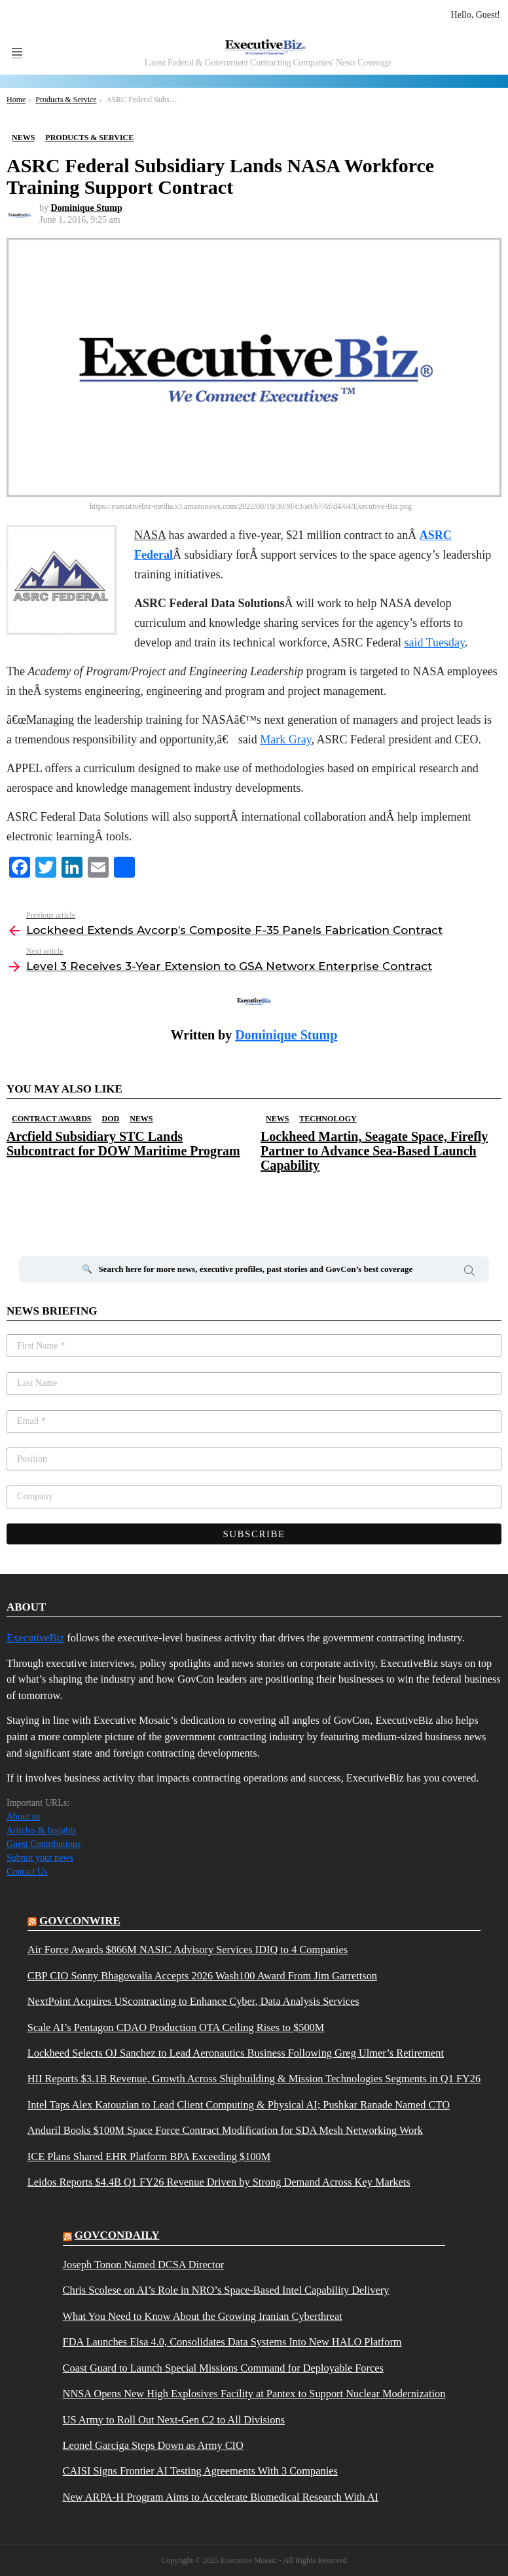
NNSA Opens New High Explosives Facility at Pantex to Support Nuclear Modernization (254, 2394)
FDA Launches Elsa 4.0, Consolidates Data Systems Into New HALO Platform (232, 2342)
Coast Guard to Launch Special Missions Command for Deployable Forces (223, 2368)
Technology (327, 1118)
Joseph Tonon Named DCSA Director (144, 2265)
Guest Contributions (44, 1844)
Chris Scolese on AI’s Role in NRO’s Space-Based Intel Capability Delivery (226, 2290)
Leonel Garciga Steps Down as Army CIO (153, 2446)
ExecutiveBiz (35, 1638)
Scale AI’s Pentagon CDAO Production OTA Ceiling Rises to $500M (176, 2028)
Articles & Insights (42, 1830)
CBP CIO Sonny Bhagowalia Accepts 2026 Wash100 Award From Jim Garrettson (202, 1976)
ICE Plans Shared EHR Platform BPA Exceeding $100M (149, 2157)
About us (23, 1816)
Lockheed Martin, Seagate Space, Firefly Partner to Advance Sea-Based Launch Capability (374, 1150)
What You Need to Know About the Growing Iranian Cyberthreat (202, 2317)
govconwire (79, 1920)
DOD (110, 1118)
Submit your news (40, 1858)
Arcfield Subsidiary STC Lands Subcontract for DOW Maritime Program (123, 1143)
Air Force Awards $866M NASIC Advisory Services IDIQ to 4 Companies (187, 1950)
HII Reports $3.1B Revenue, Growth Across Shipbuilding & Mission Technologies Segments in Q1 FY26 (254, 2079)
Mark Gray (285, 739)
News (141, 1118)
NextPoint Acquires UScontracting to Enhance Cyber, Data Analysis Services (193, 2001)
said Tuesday (434, 642)
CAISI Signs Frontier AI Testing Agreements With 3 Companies (200, 2471)
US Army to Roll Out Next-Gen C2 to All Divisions (174, 2420)
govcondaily (117, 2235)
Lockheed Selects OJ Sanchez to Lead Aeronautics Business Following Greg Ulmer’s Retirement (235, 2053)
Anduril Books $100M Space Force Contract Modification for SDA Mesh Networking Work (225, 2131)
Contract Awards (51, 1118)
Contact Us (27, 1871)
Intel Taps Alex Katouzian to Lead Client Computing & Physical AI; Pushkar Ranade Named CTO (238, 2105)
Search (469, 1273)
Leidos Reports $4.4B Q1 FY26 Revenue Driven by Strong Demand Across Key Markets (218, 2182)
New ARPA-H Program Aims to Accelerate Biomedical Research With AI (220, 2497)
